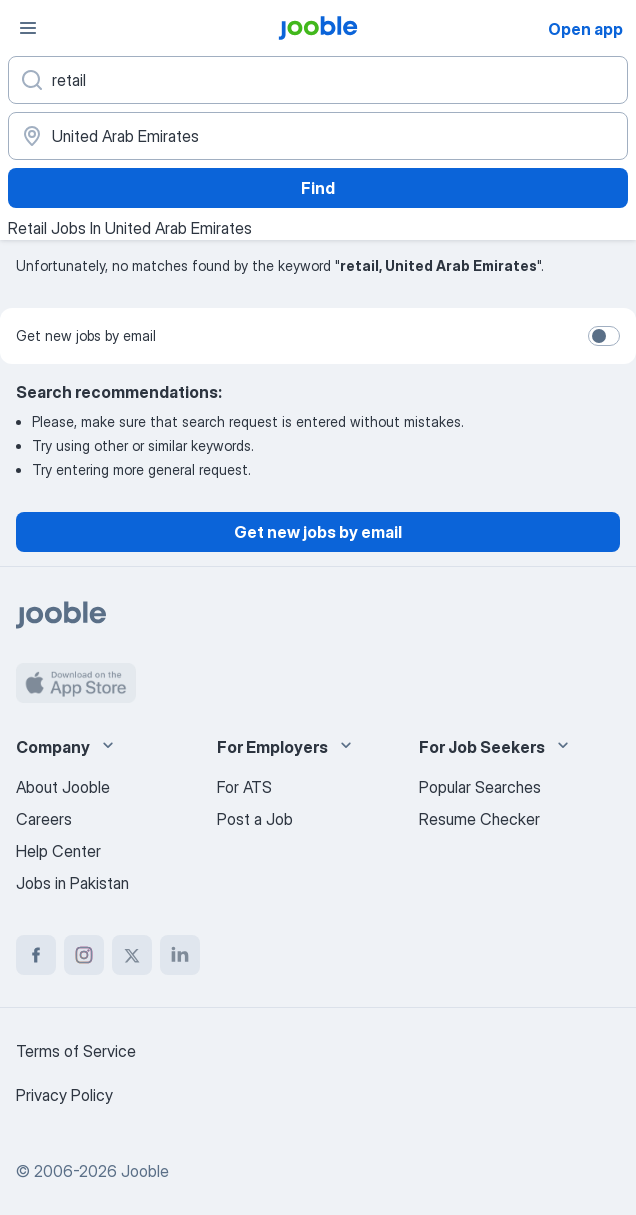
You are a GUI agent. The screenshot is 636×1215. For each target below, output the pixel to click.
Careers (44, 819)
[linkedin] (180, 955)
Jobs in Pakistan (72, 883)
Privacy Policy (64, 1095)
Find (318, 188)
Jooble (145, 1171)
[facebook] (36, 955)
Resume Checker (479, 819)
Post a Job (255, 819)
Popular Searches (480, 787)
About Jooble (63, 787)
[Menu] (28, 28)
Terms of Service (76, 1051)
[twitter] (132, 955)
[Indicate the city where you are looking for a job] (318, 136)
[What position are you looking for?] (318, 80)
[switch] (604, 336)
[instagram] (84, 955)
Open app (585, 29)
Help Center (58, 851)
